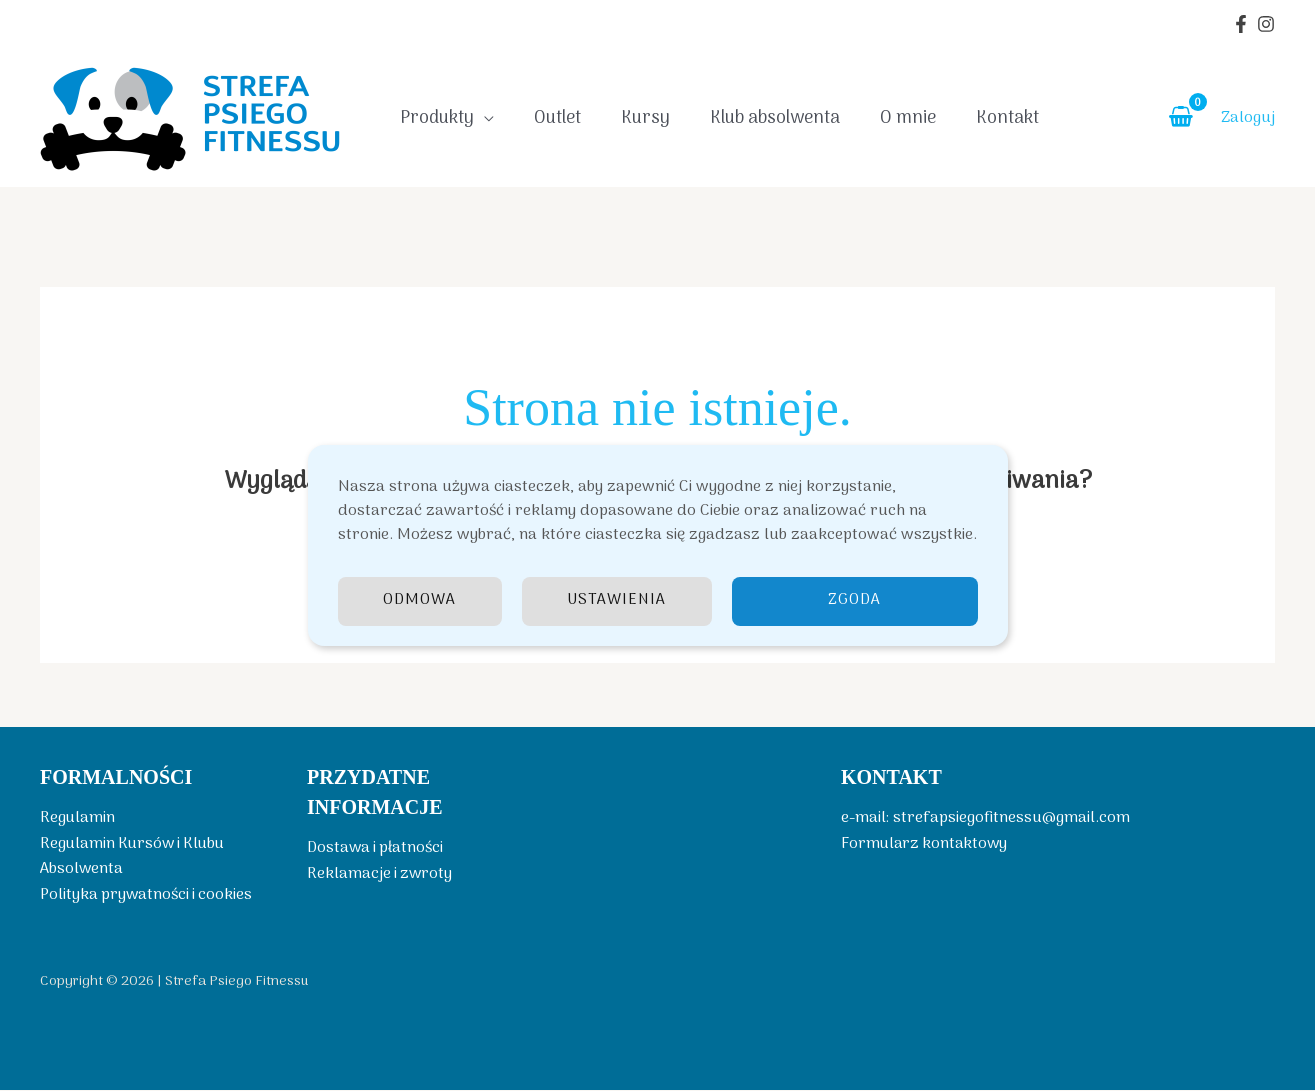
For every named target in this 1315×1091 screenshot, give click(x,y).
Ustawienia (618, 601)
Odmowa (420, 601)
